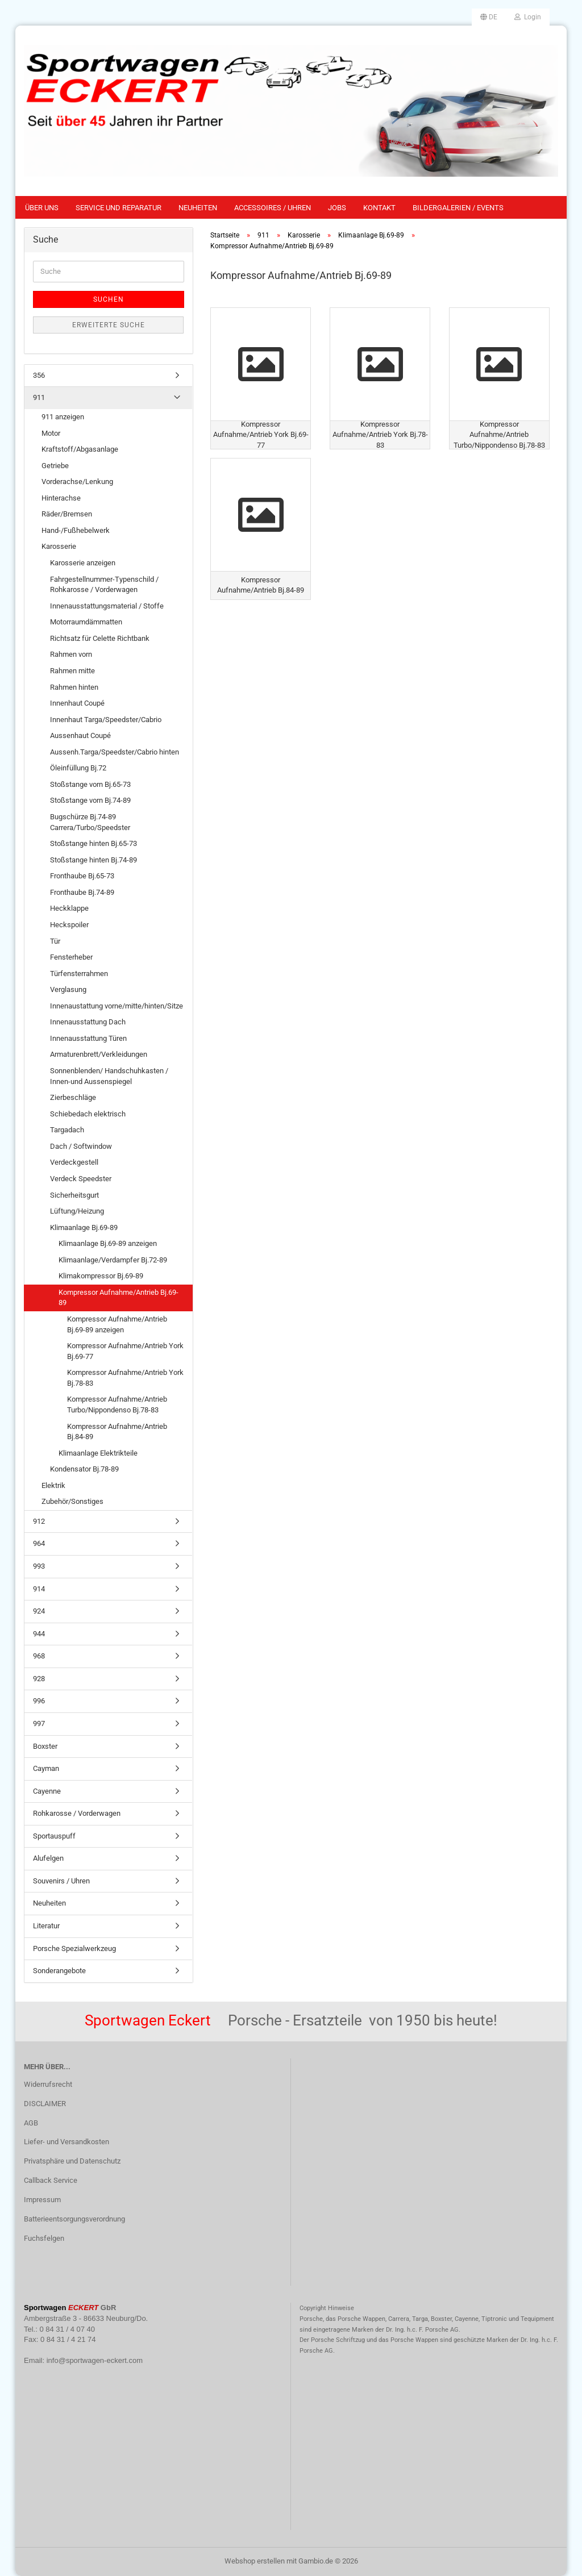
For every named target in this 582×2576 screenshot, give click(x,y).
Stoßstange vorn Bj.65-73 (90, 784)
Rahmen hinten (74, 687)
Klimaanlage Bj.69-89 (84, 1227)
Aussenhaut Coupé (80, 735)
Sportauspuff (54, 1836)
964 (39, 1543)
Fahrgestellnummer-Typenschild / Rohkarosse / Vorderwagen (104, 584)
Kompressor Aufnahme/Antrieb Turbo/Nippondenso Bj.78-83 (117, 1404)
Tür (55, 941)
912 (39, 1521)
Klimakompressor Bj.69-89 (101, 1276)
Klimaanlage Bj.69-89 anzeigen (108, 1243)
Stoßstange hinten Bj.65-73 (93, 843)
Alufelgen (48, 1858)
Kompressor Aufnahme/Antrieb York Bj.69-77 (125, 1351)
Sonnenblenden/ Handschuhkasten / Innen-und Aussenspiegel (109, 1076)
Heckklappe (69, 908)
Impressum (42, 2199)
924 (39, 1611)
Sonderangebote (59, 1970)
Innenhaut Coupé (77, 703)
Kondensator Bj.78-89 (84, 1469)
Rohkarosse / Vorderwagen (76, 1813)
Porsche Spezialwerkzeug (74, 1948)
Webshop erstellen (255, 2561)
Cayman (46, 1768)
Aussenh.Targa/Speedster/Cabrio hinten (114, 752)
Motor (50, 433)
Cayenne (47, 1791)
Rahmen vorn (71, 654)
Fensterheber (71, 957)
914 (39, 1589)
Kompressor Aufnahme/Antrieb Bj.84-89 (117, 1431)
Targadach (67, 1130)
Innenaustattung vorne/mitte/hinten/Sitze (116, 1006)
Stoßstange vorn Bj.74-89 (90, 800)
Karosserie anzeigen (82, 562)
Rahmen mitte (72, 670)
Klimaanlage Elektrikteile (98, 1453)
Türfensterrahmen (79, 973)
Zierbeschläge (73, 1097)
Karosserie (58, 546)
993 (39, 1566)
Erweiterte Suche (108, 325)
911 (39, 397)
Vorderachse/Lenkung (77, 481)
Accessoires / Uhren (272, 207)
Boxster (45, 1746)
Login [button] (527, 17)
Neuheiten (197, 207)
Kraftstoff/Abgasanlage (79, 449)
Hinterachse (61, 498)
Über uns (42, 207)
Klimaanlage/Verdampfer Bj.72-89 (113, 1260)
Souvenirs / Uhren (61, 1881)
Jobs (337, 207)
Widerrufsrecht (48, 2084)
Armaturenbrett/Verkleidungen (98, 1054)
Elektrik (53, 1485)
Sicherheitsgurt (74, 1195)
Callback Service (50, 2180)
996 (39, 1701)
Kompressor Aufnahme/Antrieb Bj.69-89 (118, 1297)
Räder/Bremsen (66, 514)
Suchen (108, 299)
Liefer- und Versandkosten (66, 2141)
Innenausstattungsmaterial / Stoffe (107, 606)
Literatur (46, 1925)
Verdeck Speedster (80, 1178)
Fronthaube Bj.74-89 (82, 892)
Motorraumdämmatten (86, 622)
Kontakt (379, 207)
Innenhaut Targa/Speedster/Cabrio (105, 719)
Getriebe (55, 465)
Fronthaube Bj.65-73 (82, 876)
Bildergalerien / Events (458, 207)
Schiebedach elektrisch (88, 1114)
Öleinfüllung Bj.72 (78, 768)
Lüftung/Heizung (77, 1211)
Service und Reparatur (118, 207)
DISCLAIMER (45, 2103)
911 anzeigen (62, 416)
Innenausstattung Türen (88, 1038)
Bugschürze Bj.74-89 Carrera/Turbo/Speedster (90, 822)
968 (39, 1656)
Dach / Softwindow (81, 1146)
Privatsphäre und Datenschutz (72, 2161)
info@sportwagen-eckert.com (95, 2360)
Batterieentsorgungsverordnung (74, 2219)
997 (39, 1723)
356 (39, 375)
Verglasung (68, 989)
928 (39, 1678)
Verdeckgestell (74, 1162)
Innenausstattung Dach (88, 1022)
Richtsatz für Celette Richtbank (99, 638)
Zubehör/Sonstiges (72, 1501)
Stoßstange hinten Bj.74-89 (93, 860)
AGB (31, 2123)
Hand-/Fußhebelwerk (75, 530)
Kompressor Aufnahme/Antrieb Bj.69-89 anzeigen (117, 1324)
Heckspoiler (69, 924)
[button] (489, 17)
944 (39, 1633)
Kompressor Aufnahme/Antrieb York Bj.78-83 (125, 1377)
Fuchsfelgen (44, 2238)
